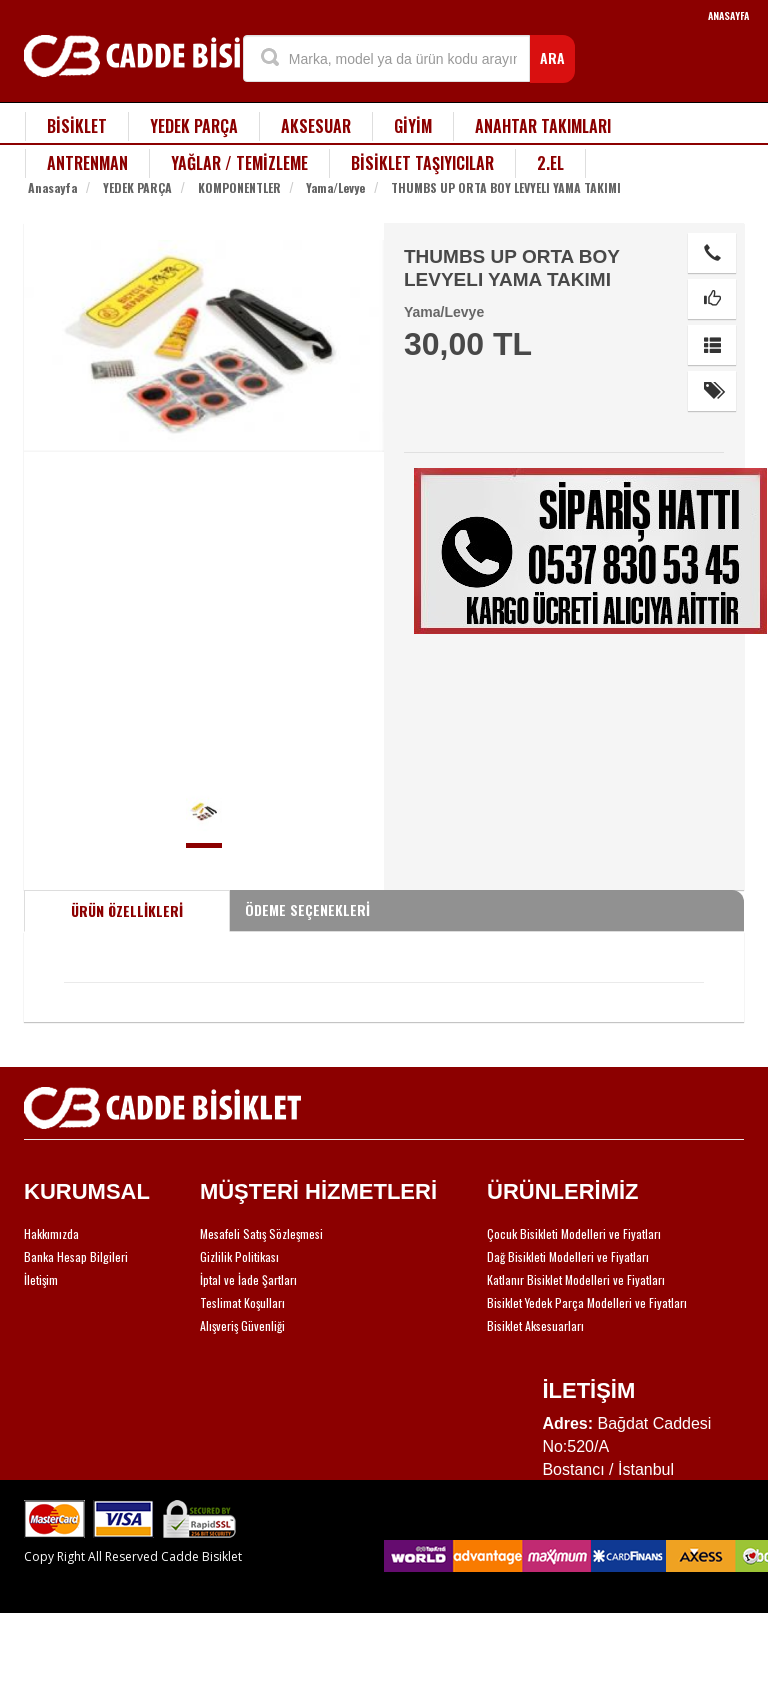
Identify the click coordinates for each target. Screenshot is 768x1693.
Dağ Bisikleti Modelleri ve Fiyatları (568, 1256)
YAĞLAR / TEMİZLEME (239, 163)
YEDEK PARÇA (194, 126)
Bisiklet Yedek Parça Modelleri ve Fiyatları (587, 1302)
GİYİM (413, 126)
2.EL (550, 163)
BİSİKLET (77, 126)
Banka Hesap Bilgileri (76, 1256)
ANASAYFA (728, 15)
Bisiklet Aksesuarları (535, 1325)
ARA (552, 57)
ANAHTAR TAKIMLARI (543, 126)
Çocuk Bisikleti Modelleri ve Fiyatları (574, 1233)
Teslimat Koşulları (242, 1302)
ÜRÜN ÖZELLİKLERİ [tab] (127, 910)
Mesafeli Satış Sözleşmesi (261, 1233)
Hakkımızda (51, 1233)
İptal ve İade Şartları (248, 1279)
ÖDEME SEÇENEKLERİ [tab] (307, 909)
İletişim (41, 1279)
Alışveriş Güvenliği (242, 1325)
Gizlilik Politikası (239, 1256)
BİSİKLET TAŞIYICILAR (422, 163)
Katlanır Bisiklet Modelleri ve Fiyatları (576, 1279)
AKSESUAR (316, 126)
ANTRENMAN (87, 163)
